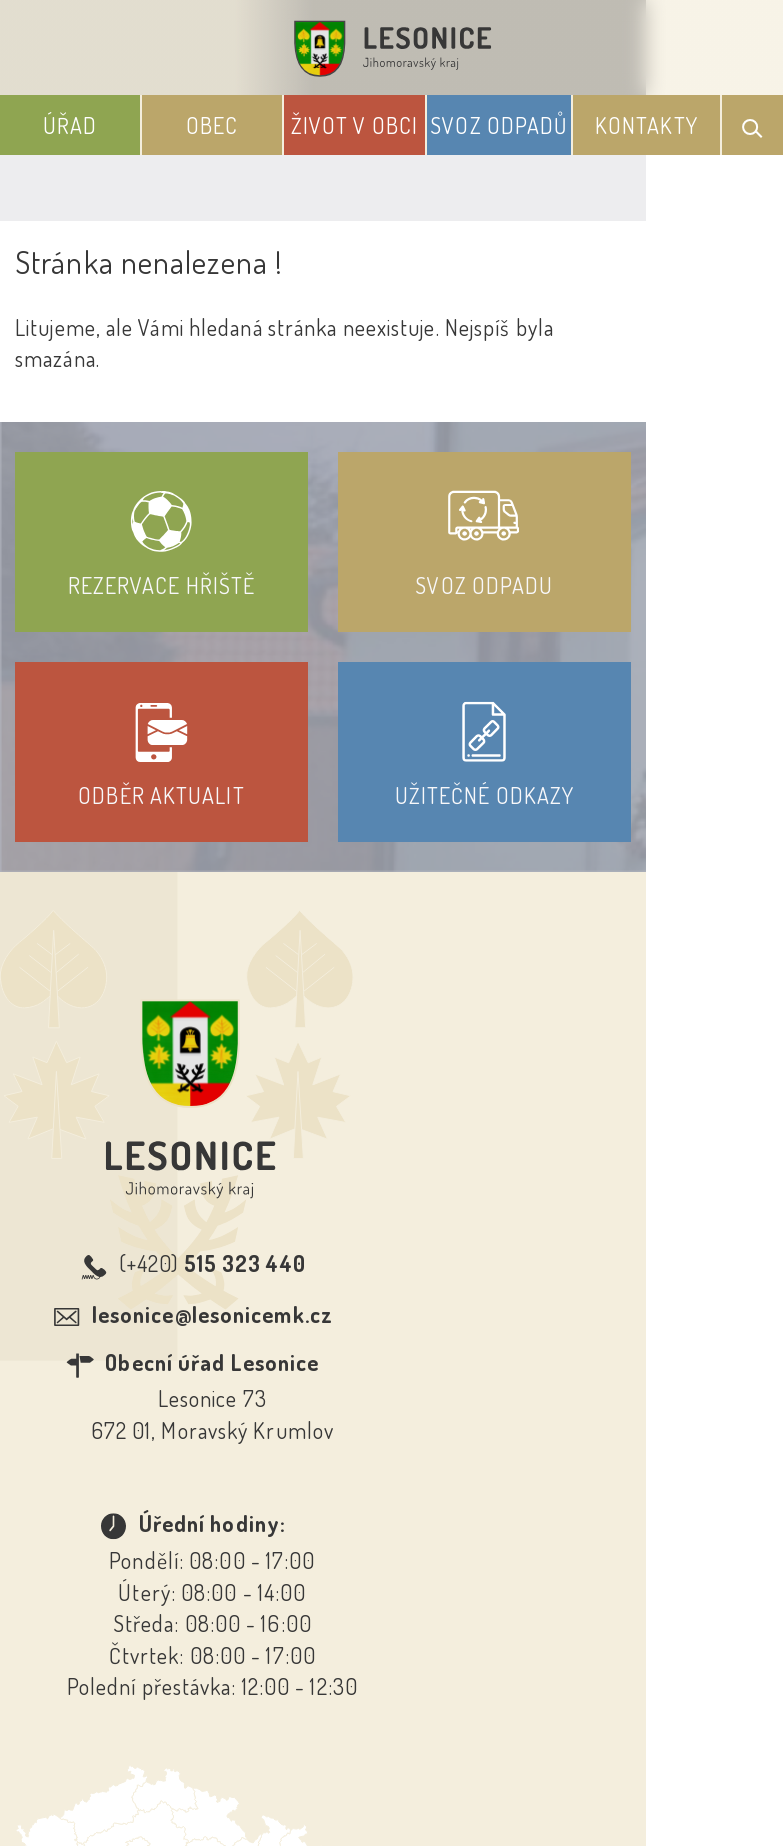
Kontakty (646, 125)
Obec (212, 125)
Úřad (70, 125)
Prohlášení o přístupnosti (245, 1561)
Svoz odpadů (498, 125)
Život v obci (354, 125)
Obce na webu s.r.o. (531, 1730)
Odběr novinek (465, 1561)
